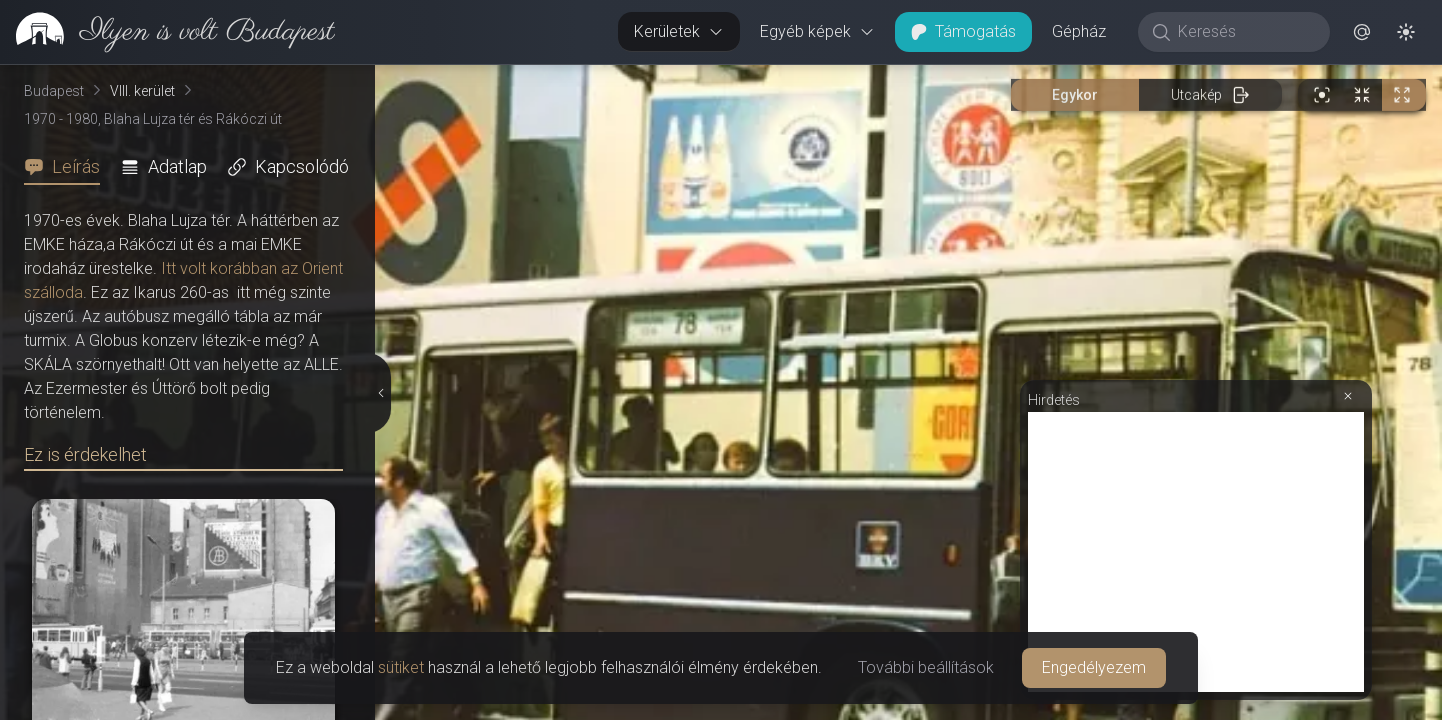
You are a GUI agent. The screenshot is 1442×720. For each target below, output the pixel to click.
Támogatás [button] (963, 31)
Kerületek (679, 31)
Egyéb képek (817, 31)
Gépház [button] (1079, 31)
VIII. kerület (142, 91)
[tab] (68, 167)
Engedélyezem (1094, 667)
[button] (1362, 32)
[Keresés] (1244, 32)
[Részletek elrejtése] (380, 393)
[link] (167, 32)
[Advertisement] (1196, 552)
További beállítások (926, 667)
